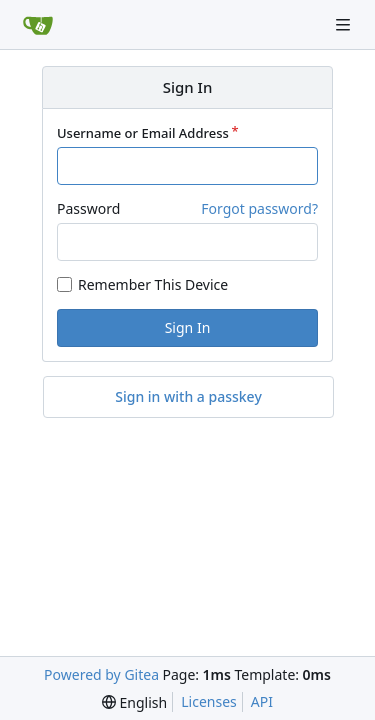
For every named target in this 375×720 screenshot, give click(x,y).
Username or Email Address (143, 133)
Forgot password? (259, 208)
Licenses (209, 701)
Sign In (188, 327)
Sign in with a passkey (188, 397)
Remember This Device (153, 284)
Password (88, 208)
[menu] (134, 702)
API (262, 701)
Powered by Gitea (101, 674)
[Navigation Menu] (345, 24)
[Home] (38, 25)
